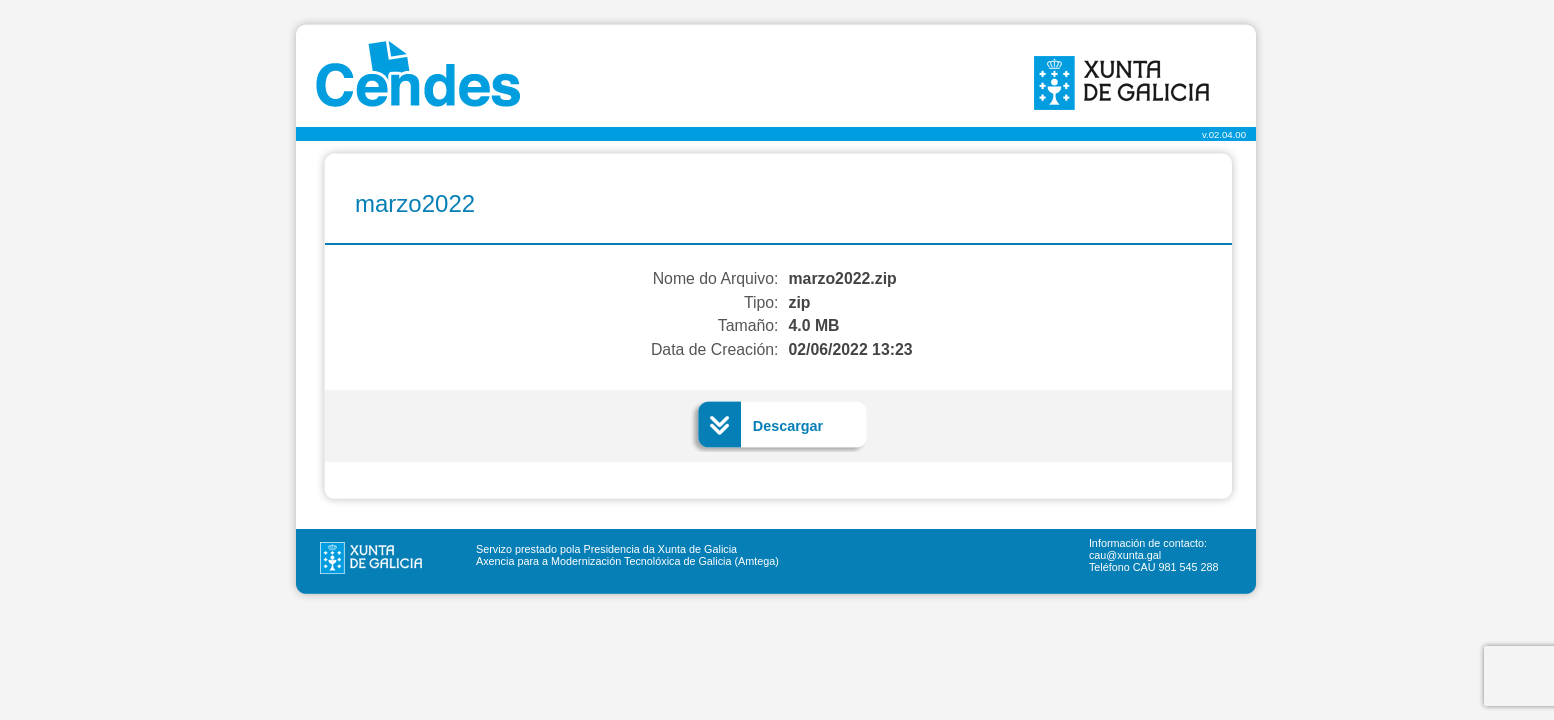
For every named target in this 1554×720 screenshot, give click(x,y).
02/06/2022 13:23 (851, 349)
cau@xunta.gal (1125, 555)
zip (800, 302)
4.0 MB (814, 325)
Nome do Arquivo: (716, 278)
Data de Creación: (715, 349)
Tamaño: (748, 325)
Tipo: (761, 302)
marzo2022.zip (843, 278)
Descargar (788, 426)
